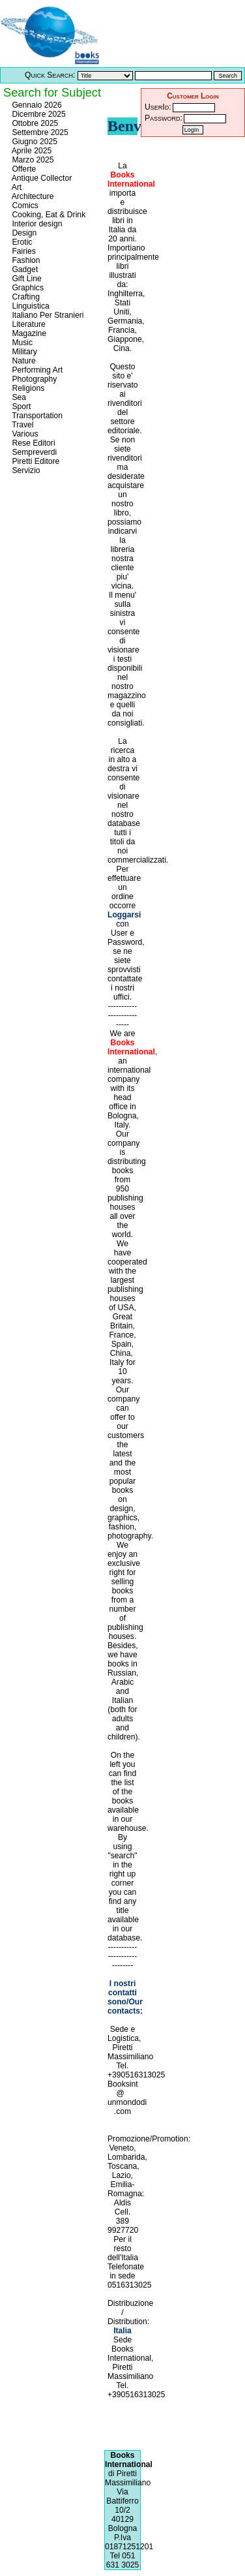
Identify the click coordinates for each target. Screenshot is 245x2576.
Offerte (23, 169)
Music (21, 342)
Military (23, 351)
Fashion (25, 260)
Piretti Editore (34, 461)
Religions (27, 388)
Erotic (21, 242)
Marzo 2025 (32, 159)
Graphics (27, 287)
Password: (163, 118)
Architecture (32, 196)
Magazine (28, 333)
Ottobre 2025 (34, 123)
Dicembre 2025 (38, 114)
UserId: (158, 107)
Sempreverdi (33, 452)
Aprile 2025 (30, 150)
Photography (33, 379)
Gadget (24, 269)
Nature (23, 360)
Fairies (23, 251)
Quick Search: (50, 75)
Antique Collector (41, 178)
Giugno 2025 (33, 141)
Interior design (36, 223)
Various (24, 433)
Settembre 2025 (39, 132)
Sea (18, 397)
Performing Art (36, 370)
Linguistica (30, 306)
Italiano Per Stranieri (47, 315)
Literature (28, 324)
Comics (24, 205)
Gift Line (26, 278)
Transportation (36, 415)
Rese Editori (32, 443)
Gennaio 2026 (36, 105)
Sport (20, 406)
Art (16, 187)
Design (23, 233)
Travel (21, 424)
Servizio (25, 470)
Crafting (25, 296)
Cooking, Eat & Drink (47, 214)
